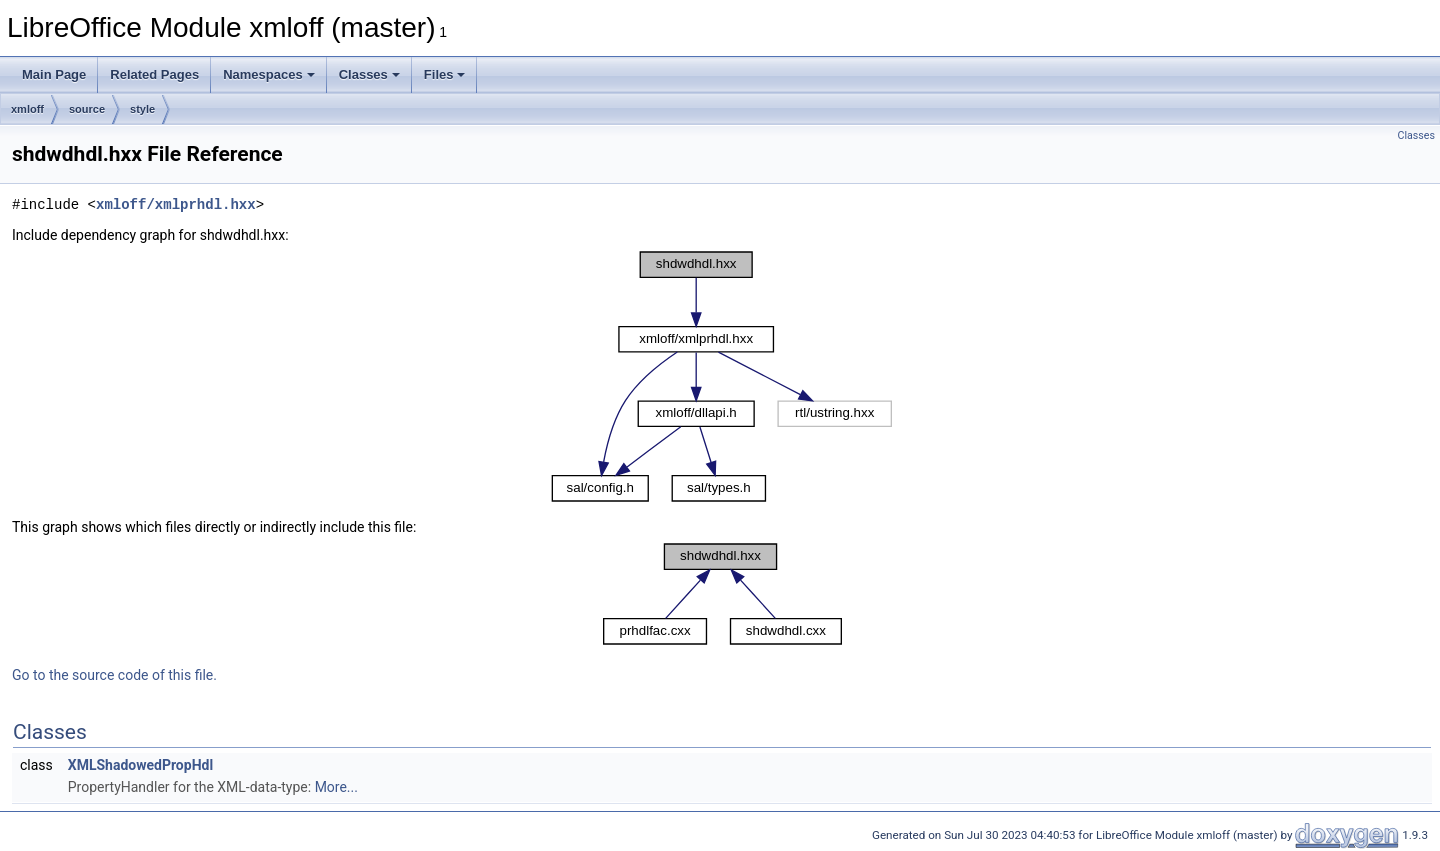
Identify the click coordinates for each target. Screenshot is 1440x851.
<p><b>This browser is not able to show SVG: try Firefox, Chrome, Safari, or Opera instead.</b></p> (722, 377)
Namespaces (269, 74)
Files (445, 74)
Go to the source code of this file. (114, 675)
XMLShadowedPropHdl (140, 765)
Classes (369, 74)
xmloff (27, 109)
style (142, 109)
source (87, 109)
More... (336, 787)
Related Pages (154, 74)
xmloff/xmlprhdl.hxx (176, 204)
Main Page (54, 74)
